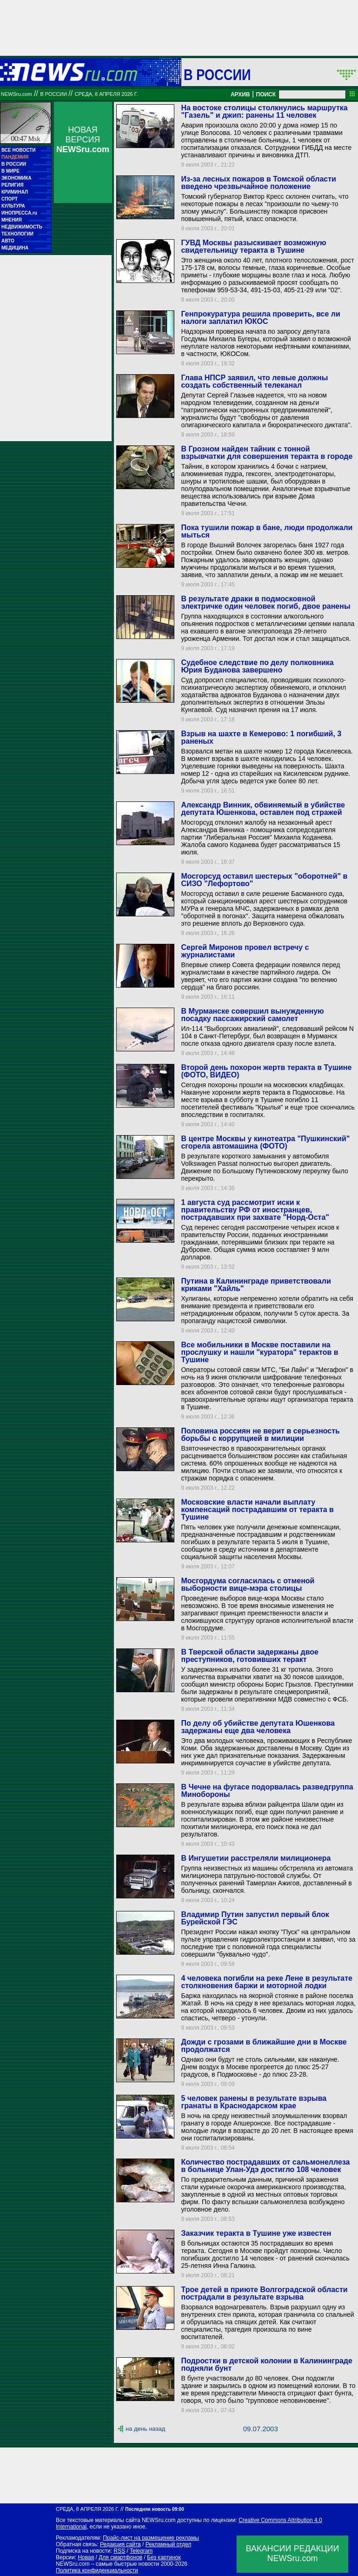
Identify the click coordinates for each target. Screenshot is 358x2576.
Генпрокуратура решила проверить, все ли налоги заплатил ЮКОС (260, 317)
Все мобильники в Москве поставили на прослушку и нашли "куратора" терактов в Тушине (259, 1352)
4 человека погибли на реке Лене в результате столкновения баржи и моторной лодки (266, 1982)
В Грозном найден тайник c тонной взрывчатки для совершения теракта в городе (266, 452)
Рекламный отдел (169, 2544)
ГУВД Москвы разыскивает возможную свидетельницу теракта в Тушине (253, 246)
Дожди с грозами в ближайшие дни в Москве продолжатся (263, 2045)
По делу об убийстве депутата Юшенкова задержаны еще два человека (258, 1727)
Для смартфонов (120, 2557)
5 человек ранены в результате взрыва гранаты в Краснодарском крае (253, 2102)
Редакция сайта (120, 2544)
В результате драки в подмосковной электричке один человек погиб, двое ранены (265, 602)
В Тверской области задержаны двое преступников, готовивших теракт (249, 1655)
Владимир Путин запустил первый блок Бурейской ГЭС (255, 1918)
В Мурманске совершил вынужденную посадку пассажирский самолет (252, 1014)
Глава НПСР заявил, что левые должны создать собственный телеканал (254, 381)
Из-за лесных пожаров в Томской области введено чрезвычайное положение (258, 182)
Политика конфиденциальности (97, 2570)
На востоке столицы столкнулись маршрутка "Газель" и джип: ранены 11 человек (264, 111)
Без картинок (163, 2557)
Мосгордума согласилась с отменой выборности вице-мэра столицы (247, 1584)
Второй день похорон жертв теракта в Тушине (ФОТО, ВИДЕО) (266, 1071)
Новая (86, 2557)
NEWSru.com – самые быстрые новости (107, 2564)
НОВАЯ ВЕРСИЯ (82, 139)
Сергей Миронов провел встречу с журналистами (245, 951)
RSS (119, 2551)
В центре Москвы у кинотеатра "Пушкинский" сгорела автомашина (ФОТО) (265, 1142)
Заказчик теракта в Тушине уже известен (256, 2233)
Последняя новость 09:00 (154, 2509)
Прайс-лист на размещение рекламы (151, 2538)
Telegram (141, 2551)
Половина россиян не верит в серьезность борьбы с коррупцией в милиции (260, 1434)
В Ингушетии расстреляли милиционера (256, 1858)
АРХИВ (240, 94)
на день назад (145, 2428)
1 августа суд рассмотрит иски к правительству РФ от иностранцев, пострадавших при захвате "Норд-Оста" (255, 1209)
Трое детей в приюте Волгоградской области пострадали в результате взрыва (264, 2293)
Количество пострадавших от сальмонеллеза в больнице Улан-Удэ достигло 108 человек (265, 2165)
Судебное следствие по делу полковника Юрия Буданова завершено (257, 666)
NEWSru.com (16, 94)
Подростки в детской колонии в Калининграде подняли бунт (266, 2364)
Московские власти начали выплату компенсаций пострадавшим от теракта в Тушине (257, 1509)
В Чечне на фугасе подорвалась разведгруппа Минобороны (267, 1790)
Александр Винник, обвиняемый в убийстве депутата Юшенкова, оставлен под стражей (263, 808)
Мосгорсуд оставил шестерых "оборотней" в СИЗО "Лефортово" (264, 880)
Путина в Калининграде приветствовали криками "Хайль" (256, 1284)
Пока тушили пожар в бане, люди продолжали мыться (266, 531)
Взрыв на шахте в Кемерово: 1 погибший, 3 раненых (261, 737)
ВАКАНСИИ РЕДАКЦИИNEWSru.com (292, 2553)
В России (217, 74)
